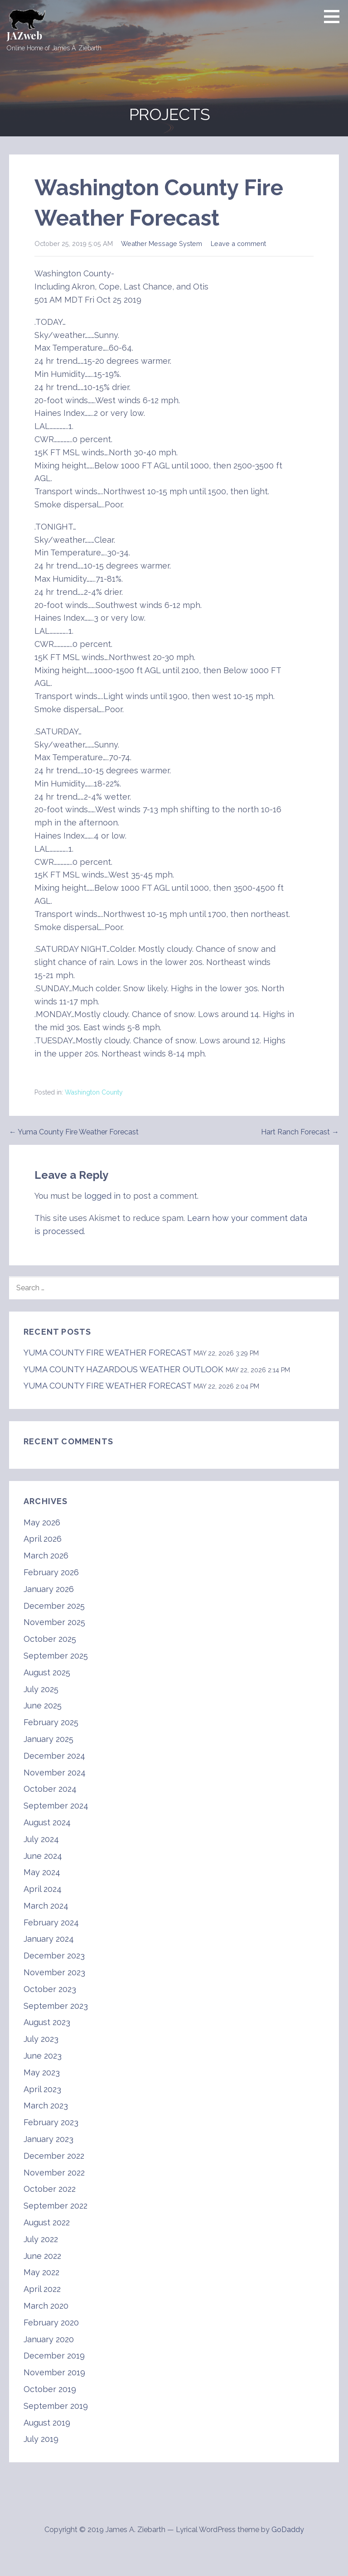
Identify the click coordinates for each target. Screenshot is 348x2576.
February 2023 (51, 2122)
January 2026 (49, 1589)
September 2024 (56, 1805)
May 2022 (41, 2272)
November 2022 (54, 2172)
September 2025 (56, 1655)
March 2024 (46, 1905)
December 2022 (54, 2156)
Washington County (94, 1092)
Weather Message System (161, 243)
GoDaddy (287, 2529)
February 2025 (51, 1722)
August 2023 (47, 2022)
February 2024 (51, 1922)
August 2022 (47, 2222)
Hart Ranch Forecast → (300, 1132)
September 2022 (55, 2205)
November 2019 (54, 2372)
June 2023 (43, 2055)
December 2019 (54, 2355)
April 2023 (42, 2089)
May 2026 (42, 1522)
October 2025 (50, 1639)
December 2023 (54, 1955)
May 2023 (42, 2072)
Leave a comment (238, 243)
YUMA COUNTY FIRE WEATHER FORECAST (107, 1352)
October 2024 (50, 1789)
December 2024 (54, 1756)
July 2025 (41, 1689)
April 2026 (43, 1539)
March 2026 (46, 1555)
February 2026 (51, 1572)
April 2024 (43, 1889)
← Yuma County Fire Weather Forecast (74, 1132)
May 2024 (42, 1872)
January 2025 (48, 1739)
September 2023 (56, 2006)
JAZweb (24, 35)
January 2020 (49, 2339)
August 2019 (47, 2422)
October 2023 (50, 1989)
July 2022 (41, 2239)
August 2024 (47, 1822)
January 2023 (48, 2139)
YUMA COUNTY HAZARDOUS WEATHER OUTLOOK (123, 1369)
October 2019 (50, 2389)
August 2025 (47, 1672)
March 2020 (46, 2306)
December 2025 (54, 1606)
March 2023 (46, 2105)
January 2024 (49, 1939)
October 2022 (50, 2189)
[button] (335, 16)
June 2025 (43, 1705)
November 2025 (54, 1622)
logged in (102, 1196)
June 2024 (43, 1856)
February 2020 (51, 2322)
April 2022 (42, 2289)
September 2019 (56, 2406)
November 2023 (54, 1972)
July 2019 (41, 2439)
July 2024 (41, 1839)
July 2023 (41, 2039)
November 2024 (55, 1772)
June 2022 (42, 2256)
